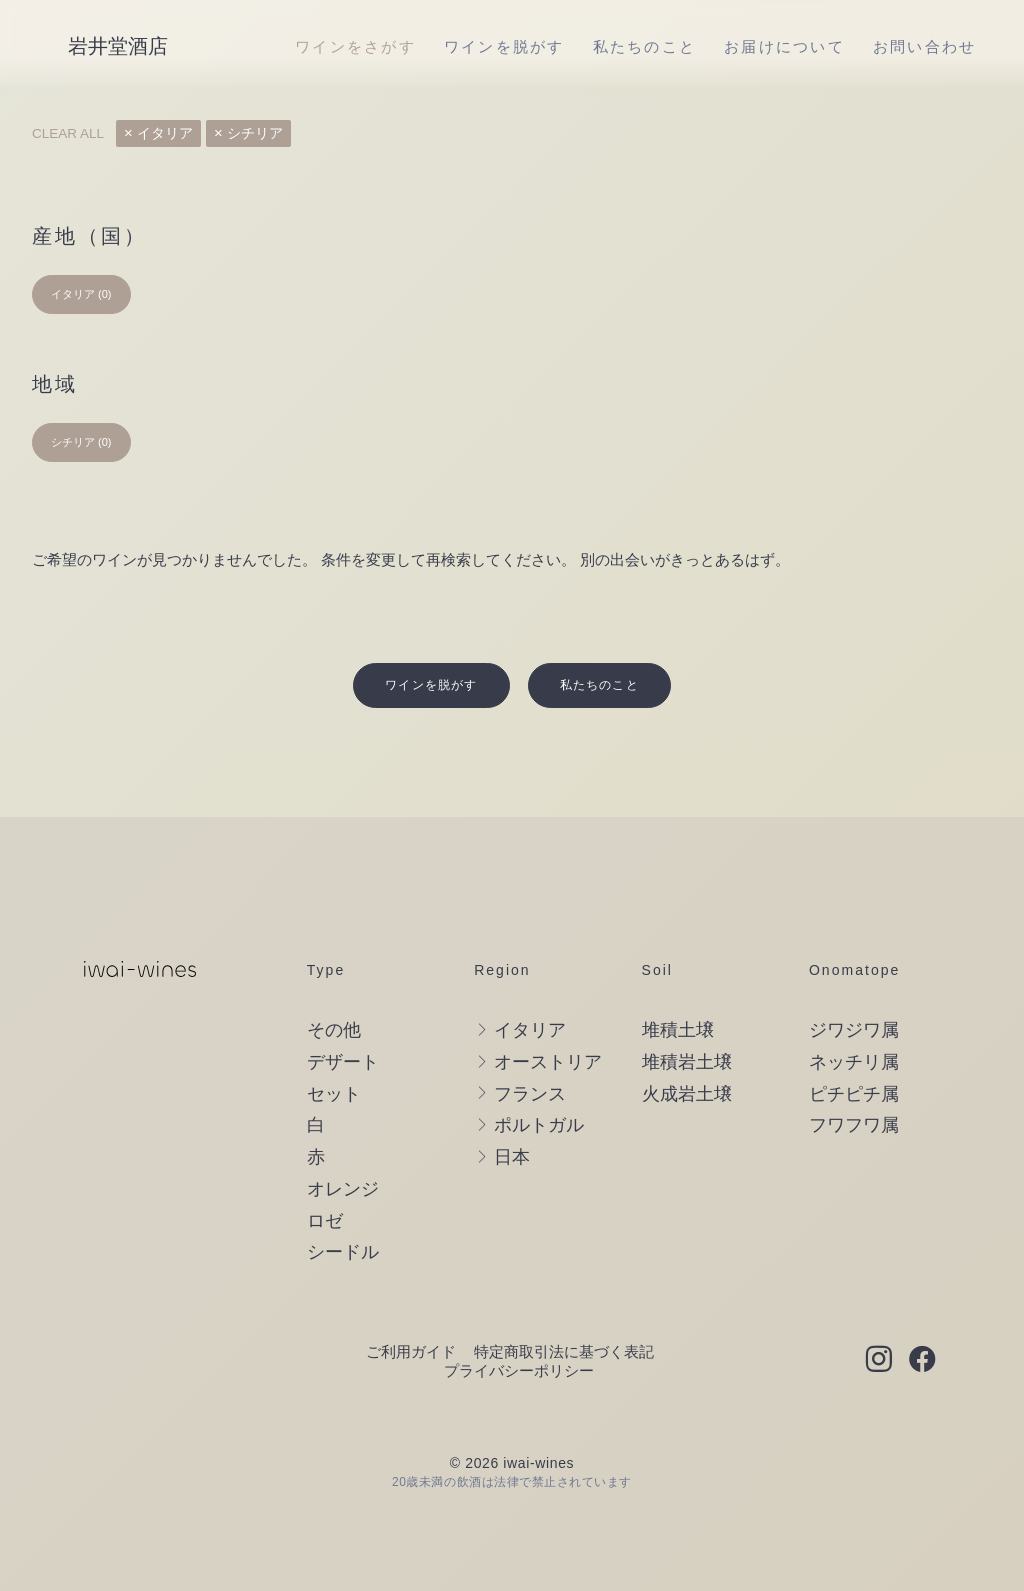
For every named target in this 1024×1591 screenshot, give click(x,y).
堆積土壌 (678, 986)
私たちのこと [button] (599, 641)
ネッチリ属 (854, 1018)
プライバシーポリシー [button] (519, 1326)
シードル (343, 1208)
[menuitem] (355, 46)
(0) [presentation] (104, 294)
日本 (512, 1113)
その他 (334, 986)
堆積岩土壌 (687, 1018)
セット (334, 1050)
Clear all (68, 133)
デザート (343, 1018)
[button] (878, 1317)
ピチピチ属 (854, 1050)
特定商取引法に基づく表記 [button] (564, 1307)
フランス (530, 1050)
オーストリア (548, 1018)
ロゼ (325, 1177)
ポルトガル (539, 1081)
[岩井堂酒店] (118, 46)
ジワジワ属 (854, 986)
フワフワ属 (854, 1081)
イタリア (165, 133)
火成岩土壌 (687, 1050)
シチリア (255, 133)
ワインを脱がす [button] (431, 641)
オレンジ (343, 1145)
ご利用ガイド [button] (411, 1307)
